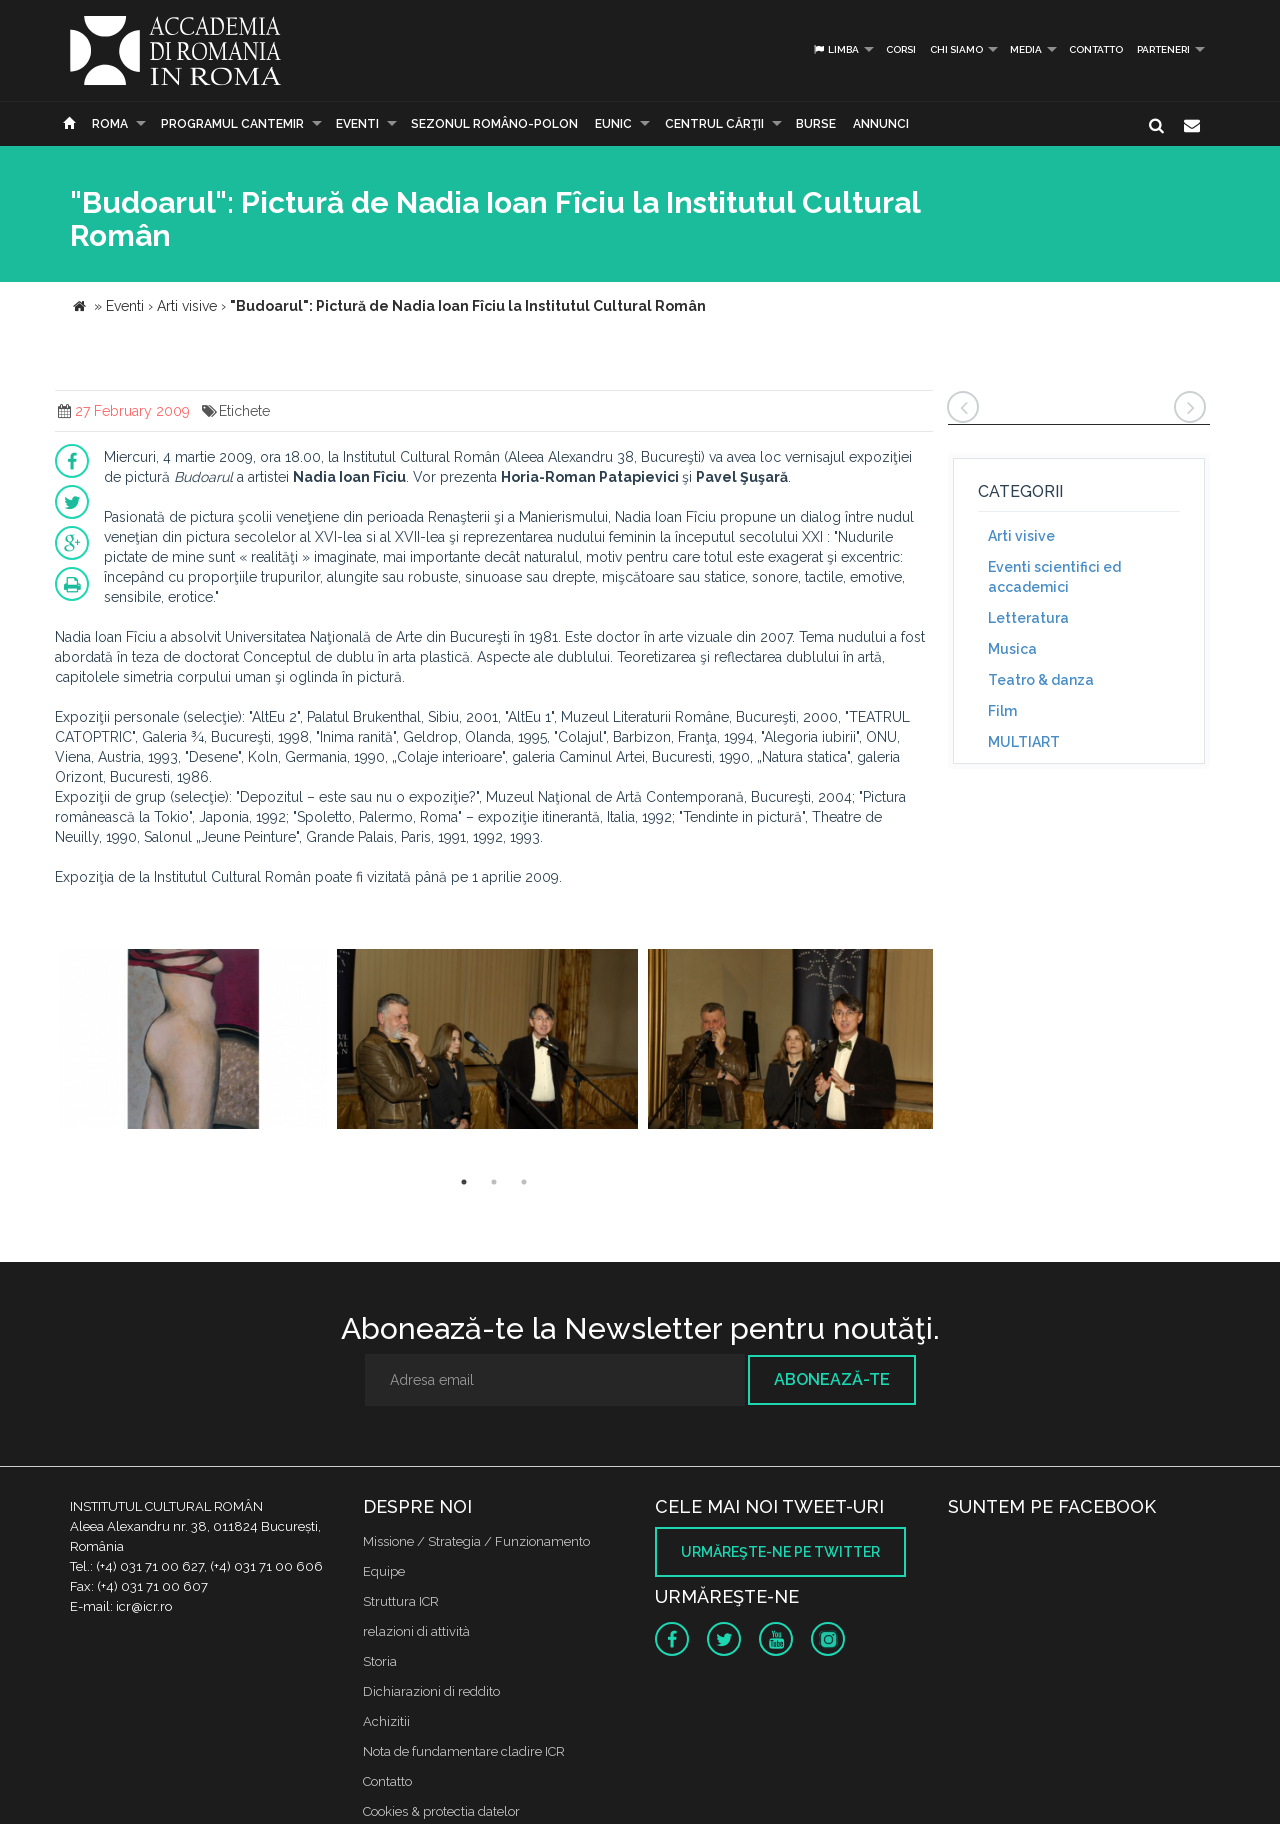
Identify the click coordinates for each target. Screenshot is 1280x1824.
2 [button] (494, 1182)
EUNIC (613, 124)
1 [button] (464, 1182)
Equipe (384, 1571)
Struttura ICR (401, 1601)
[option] (193, 1041)
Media (1026, 49)
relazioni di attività (416, 1631)
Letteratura (1028, 618)
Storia (380, 1661)
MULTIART (1024, 742)
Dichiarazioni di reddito (431, 1691)
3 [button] (524, 1182)
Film (1002, 711)
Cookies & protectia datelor (441, 1811)
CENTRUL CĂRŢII (714, 124)
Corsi (901, 49)
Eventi (357, 124)
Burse (816, 124)
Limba (835, 49)
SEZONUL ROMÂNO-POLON (494, 124)
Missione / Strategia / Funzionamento (476, 1541)
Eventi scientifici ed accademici (1054, 577)
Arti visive (1021, 536)
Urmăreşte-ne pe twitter (780, 1552)
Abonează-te (832, 1379)
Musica (1012, 649)
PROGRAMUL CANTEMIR (232, 124)
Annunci (881, 124)
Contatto (1096, 49)
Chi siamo (956, 49)
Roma (110, 124)
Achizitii (386, 1721)
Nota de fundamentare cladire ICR (464, 1751)
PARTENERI (1163, 49)
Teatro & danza (1041, 680)
